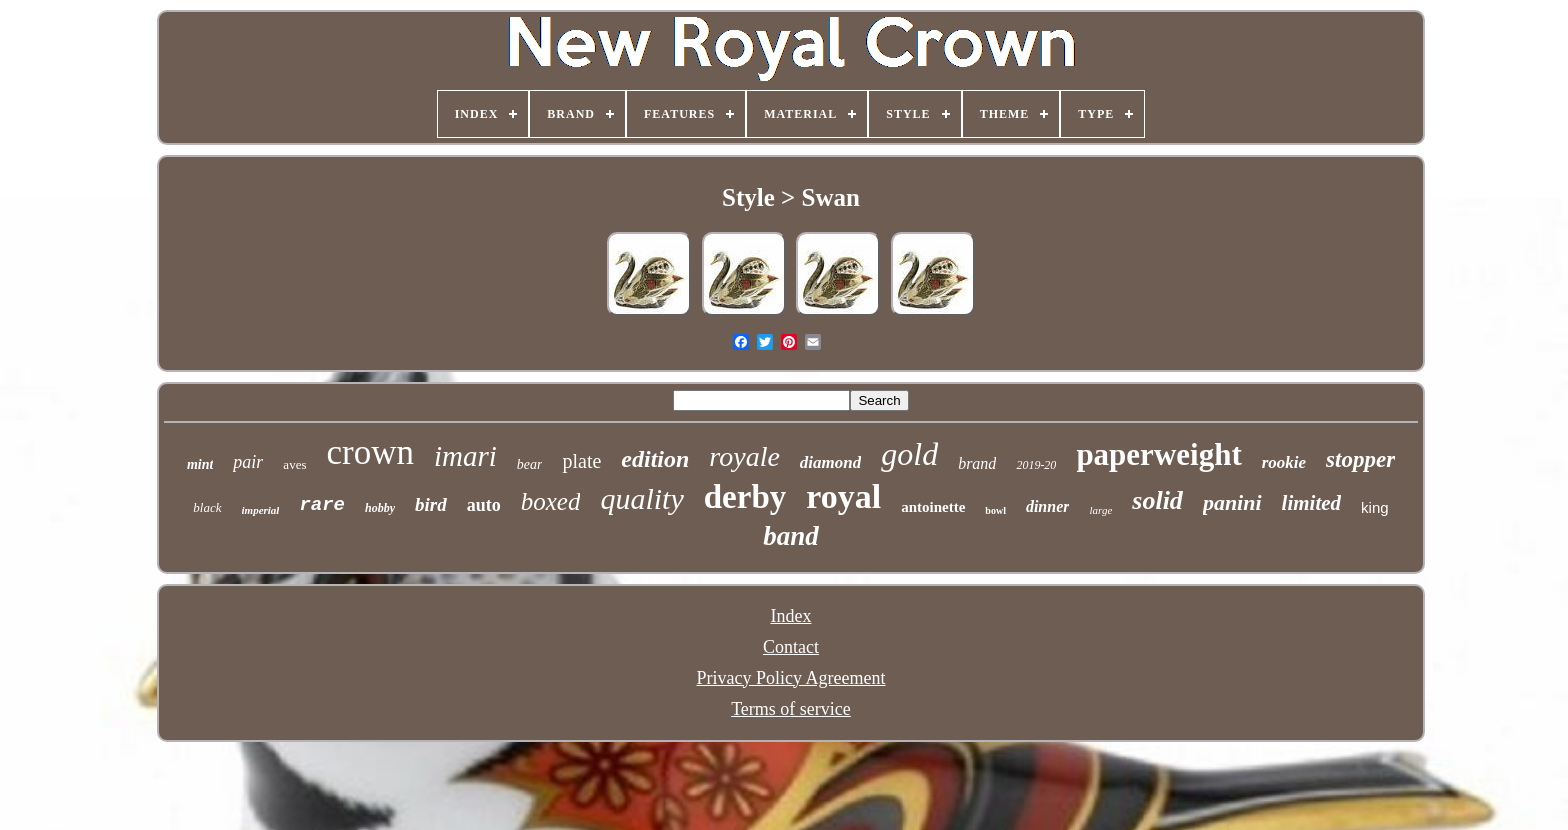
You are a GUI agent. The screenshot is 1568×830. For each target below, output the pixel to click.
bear (530, 464)
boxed (551, 501)
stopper (1360, 459)
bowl (995, 510)
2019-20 (1036, 465)
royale (744, 456)
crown (369, 452)
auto (484, 505)
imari (465, 456)
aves (294, 464)
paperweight (1158, 454)
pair (248, 462)
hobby (380, 508)
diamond (830, 462)
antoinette (933, 507)
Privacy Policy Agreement (791, 678)
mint (200, 464)
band (791, 536)
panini (1232, 502)
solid (1157, 500)
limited (1312, 503)
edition (655, 459)
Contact (791, 647)
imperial (261, 510)
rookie (1284, 462)
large (1100, 510)
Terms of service (791, 709)
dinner (1048, 506)
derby (745, 497)
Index (790, 616)
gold (909, 454)
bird (431, 504)
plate (581, 461)
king (1375, 507)
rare (322, 505)
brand (977, 463)
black (207, 507)
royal (843, 496)
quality (641, 498)
